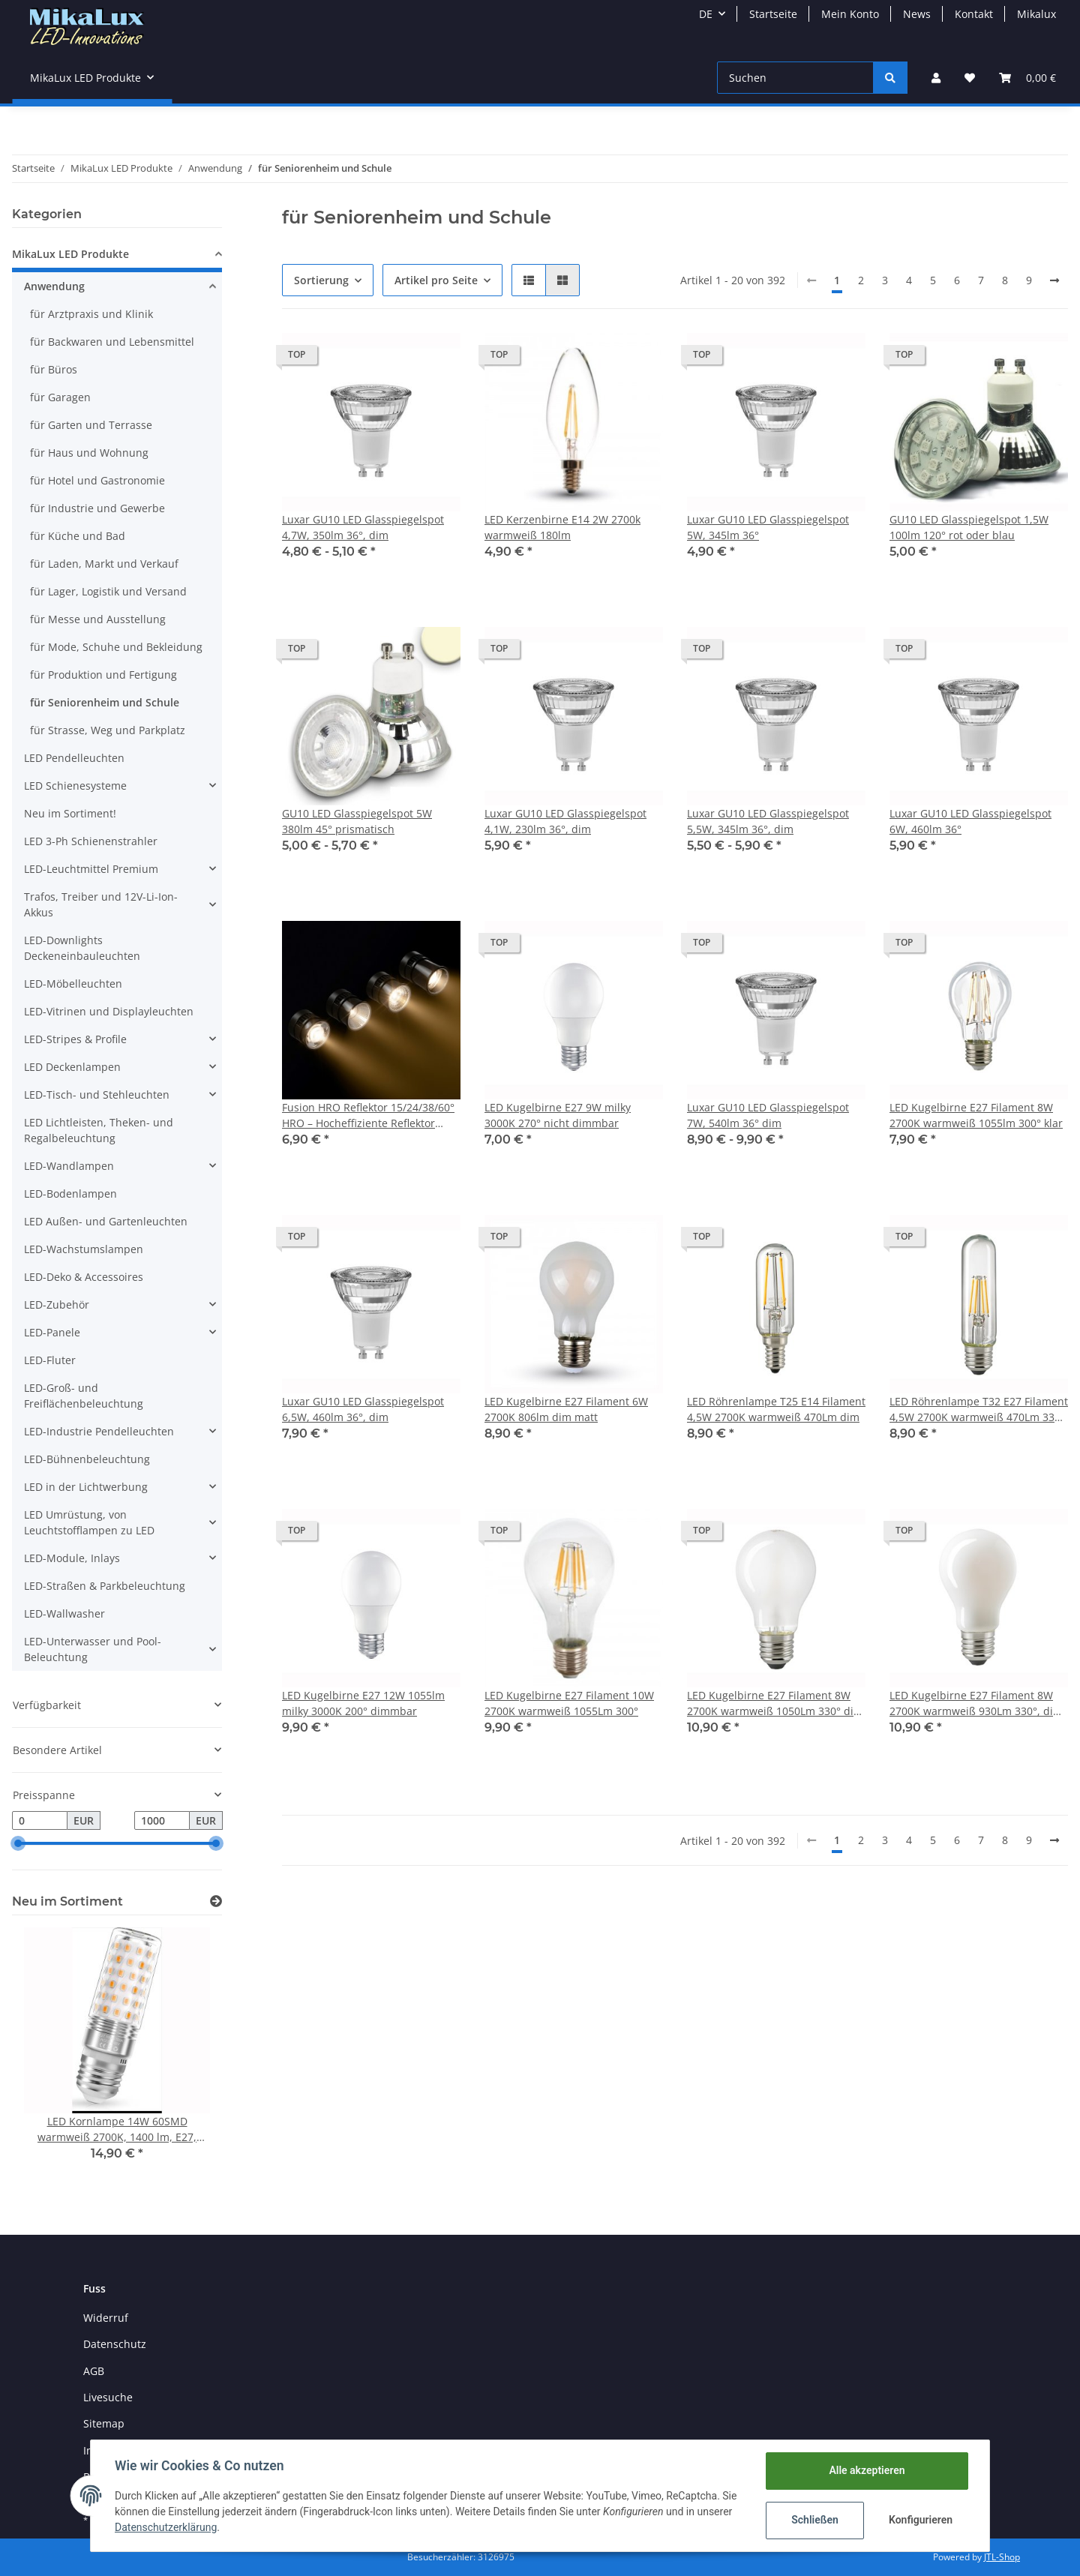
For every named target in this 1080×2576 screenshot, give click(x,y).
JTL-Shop (1002, 2557)
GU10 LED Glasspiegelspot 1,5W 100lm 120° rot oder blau (969, 527)
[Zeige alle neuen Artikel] (216, 1901)
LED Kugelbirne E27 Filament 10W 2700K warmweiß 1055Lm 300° (569, 1703)
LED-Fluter (50, 1360)
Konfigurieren (920, 2520)
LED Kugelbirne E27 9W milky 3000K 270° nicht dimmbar (557, 1115)
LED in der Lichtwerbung (86, 1487)
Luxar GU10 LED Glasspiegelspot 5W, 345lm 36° (768, 527)
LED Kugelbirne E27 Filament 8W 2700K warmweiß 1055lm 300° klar (976, 1115)
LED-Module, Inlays (72, 1558)
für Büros (53, 369)
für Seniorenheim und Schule (104, 702)
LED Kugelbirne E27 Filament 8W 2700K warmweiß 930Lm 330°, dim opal (976, 1703)
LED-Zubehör (56, 1304)
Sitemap (103, 2423)
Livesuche (108, 2397)
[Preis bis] (162, 1821)
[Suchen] (795, 77)
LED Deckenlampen (72, 1067)
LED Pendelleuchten (74, 758)
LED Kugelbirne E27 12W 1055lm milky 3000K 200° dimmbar (363, 1703)
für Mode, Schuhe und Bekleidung (116, 647)
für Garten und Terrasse (91, 425)
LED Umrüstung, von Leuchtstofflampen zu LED (89, 1522)
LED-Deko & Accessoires (83, 1277)
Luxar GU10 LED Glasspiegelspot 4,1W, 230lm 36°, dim (565, 821)
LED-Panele (52, 1332)
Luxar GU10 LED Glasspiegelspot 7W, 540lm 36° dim (768, 1115)
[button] (936, 77)
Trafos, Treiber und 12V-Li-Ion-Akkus (101, 904)
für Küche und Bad (77, 536)
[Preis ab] (40, 1821)
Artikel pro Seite (436, 280)
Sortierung (321, 280)
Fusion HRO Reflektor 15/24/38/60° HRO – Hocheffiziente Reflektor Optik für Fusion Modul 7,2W (368, 1115)
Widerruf (105, 2318)
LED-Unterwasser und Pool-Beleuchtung (92, 1649)
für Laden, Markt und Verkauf (104, 563)
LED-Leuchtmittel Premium (91, 869)
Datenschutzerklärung (166, 2527)
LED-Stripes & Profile (75, 1039)
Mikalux (1036, 14)
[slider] (18, 1844)
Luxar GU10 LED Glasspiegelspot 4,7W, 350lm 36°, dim (363, 527)
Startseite (773, 14)
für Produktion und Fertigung (103, 674)
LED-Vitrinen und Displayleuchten (109, 1011)
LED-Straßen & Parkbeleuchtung (104, 1586)
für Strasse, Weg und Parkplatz (107, 730)
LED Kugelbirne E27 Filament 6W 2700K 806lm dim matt (566, 1409)
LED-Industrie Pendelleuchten (99, 1431)
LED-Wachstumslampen (83, 1249)
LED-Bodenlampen (70, 1193)
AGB (93, 2371)
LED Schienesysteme (75, 785)
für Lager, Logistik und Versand (108, 591)
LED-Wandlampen (69, 1166)
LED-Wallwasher (64, 1613)
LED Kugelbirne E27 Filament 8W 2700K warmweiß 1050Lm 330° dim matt (775, 1703)
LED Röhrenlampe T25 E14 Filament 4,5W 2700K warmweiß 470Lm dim (776, 1409)
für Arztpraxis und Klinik (91, 314)
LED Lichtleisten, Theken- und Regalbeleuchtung (98, 1130)
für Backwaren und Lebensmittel (112, 341)
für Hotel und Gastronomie (97, 480)
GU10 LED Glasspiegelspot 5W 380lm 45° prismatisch (357, 821)
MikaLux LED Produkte (70, 254)
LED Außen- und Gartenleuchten (106, 1221)
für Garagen (60, 397)
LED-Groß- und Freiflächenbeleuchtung (83, 1396)
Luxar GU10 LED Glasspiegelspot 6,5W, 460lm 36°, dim (363, 1409)
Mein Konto (850, 14)
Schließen (814, 2520)
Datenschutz (114, 2344)
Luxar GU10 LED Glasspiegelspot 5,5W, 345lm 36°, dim (768, 821)
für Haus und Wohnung (89, 452)
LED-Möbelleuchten (73, 983)
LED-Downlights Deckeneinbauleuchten (82, 948)
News (917, 14)
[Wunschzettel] (969, 77)
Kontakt (974, 14)
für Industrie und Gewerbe (97, 508)
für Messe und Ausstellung (98, 619)
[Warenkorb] (1027, 77)
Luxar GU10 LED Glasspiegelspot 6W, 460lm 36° (971, 821)
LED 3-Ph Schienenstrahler (91, 841)
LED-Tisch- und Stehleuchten (97, 1094)
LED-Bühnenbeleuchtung (87, 1459)
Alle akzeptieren (866, 2470)
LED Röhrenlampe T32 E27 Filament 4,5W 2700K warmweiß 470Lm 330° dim (979, 1409)
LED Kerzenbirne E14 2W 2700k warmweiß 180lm (562, 527)
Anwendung (54, 286)
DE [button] (705, 14)
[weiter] (1054, 280)
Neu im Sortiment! (70, 813)
